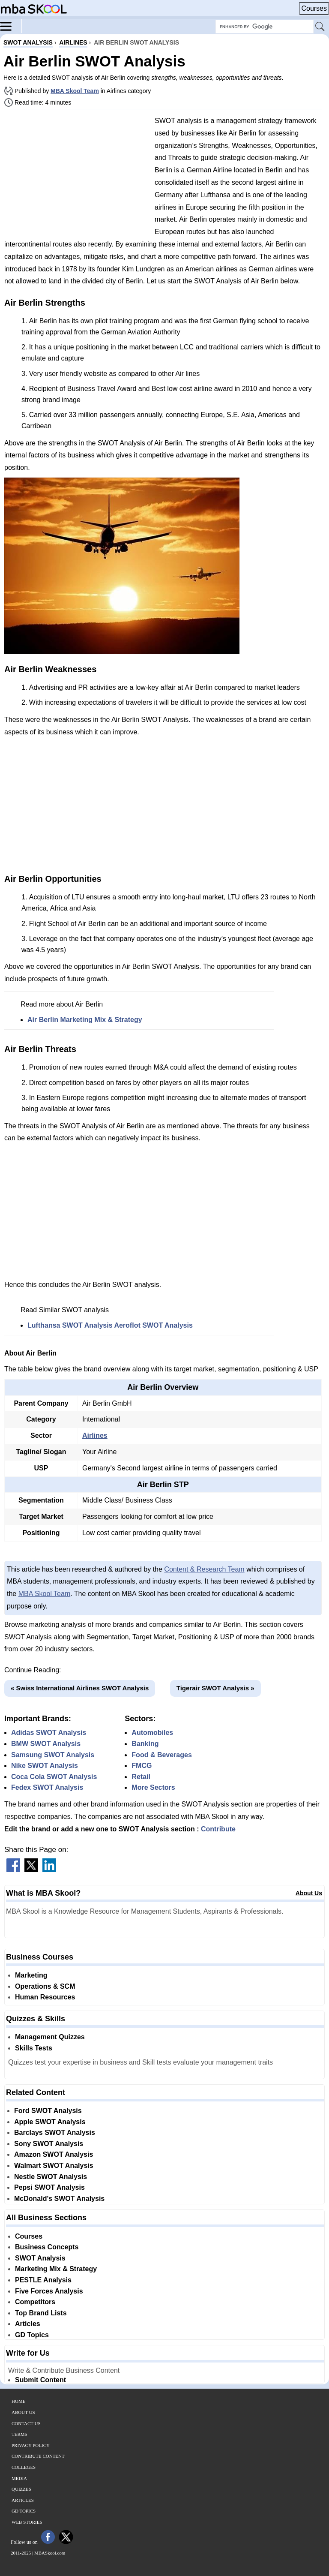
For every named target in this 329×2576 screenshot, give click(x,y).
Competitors (35, 2301)
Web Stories (27, 2522)
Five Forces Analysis (49, 2291)
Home (18, 2401)
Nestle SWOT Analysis (50, 2176)
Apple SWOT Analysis (50, 2121)
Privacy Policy (31, 2445)
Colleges (24, 2467)
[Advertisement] (76, 176)
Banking (145, 1743)
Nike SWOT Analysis (44, 1765)
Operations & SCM (45, 1986)
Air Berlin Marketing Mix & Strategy (84, 1019)
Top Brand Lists (41, 2313)
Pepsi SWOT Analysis (49, 2187)
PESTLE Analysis (43, 2280)
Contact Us (26, 2423)
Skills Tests (33, 2048)
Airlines (95, 1435)
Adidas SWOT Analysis (48, 1732)
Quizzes (21, 2489)
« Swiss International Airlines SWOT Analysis (80, 1688)
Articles (27, 2323)
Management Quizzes (50, 2037)
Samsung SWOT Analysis (52, 1754)
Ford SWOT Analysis (48, 2110)
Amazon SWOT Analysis (53, 2154)
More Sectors (153, 1787)
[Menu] (11, 25)
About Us (309, 1893)
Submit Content (40, 2380)
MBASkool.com (49, 2552)
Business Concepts (46, 2247)
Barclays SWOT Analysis (54, 2132)
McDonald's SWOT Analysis (59, 2198)
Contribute (218, 1829)
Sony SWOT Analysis (48, 2143)
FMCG (142, 1765)
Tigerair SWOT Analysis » (215, 1688)
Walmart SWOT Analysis (53, 2165)
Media (19, 2478)
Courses (314, 8)
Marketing (31, 1975)
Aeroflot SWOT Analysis (153, 1325)
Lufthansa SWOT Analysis (70, 1325)
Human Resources (45, 1997)
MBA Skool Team (75, 90)
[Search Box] (264, 26)
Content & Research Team (204, 1569)
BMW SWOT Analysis (46, 1743)
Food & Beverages (161, 1754)
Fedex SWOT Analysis (47, 1787)
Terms (19, 2434)
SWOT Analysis (40, 2258)
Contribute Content (38, 2456)
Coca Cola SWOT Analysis (54, 1776)
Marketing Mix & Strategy (56, 2268)
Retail (141, 1776)
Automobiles (152, 1732)
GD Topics (32, 2335)
